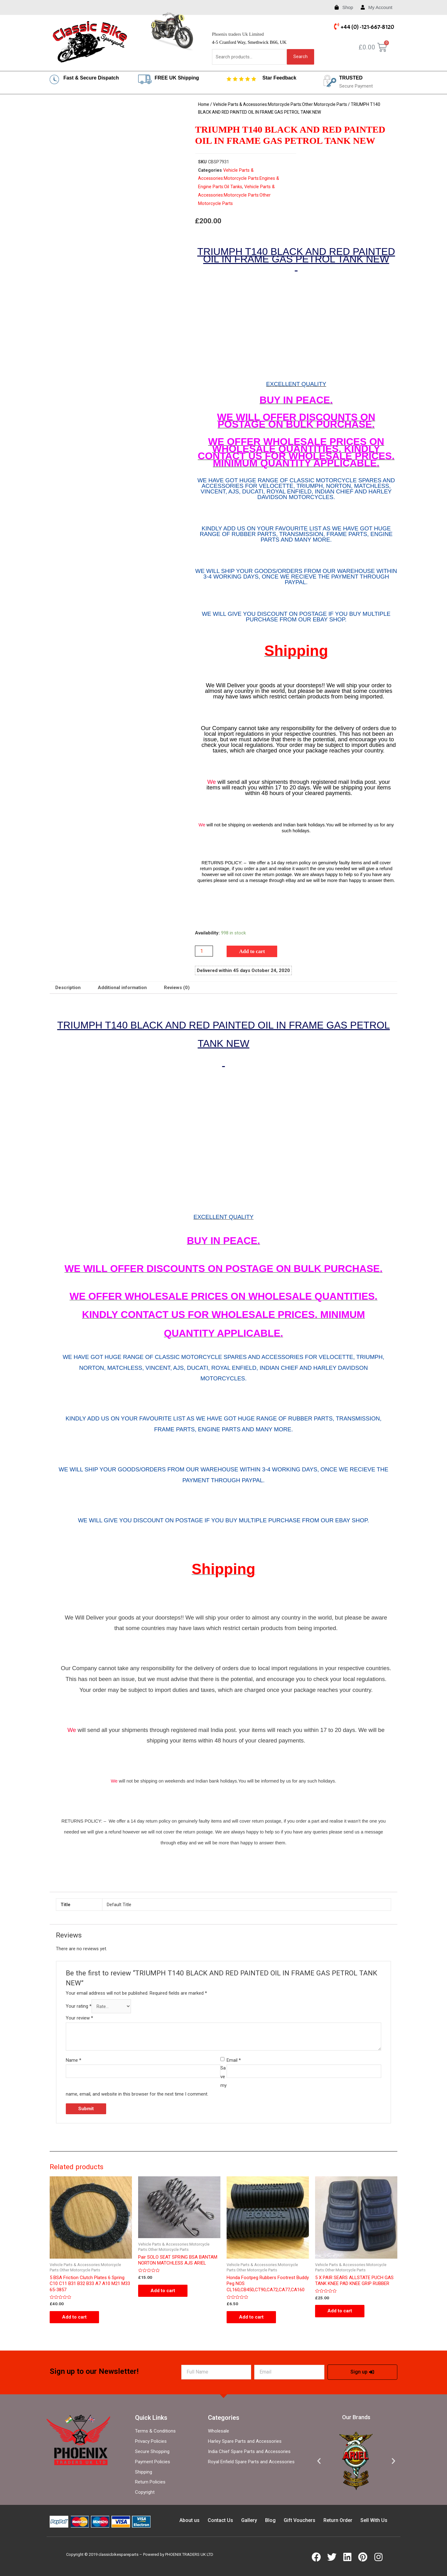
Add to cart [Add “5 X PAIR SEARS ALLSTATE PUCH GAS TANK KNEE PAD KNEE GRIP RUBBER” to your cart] (339, 2311)
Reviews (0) (177, 987)
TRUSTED (351, 77)
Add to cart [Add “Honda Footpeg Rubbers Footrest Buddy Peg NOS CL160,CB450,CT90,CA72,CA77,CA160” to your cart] (251, 2317)
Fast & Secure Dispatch (91, 77)
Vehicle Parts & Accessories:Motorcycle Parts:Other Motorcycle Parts (280, 104)
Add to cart (252, 951)
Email (234, 2060)
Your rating (79, 2007)
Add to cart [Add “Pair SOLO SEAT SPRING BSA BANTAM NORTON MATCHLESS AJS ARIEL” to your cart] (163, 2290)
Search (300, 56)
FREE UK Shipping (177, 77)
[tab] (68, 988)
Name (73, 2060)
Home (203, 104)
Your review (79, 2018)
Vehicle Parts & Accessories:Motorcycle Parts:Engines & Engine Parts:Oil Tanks (238, 179)
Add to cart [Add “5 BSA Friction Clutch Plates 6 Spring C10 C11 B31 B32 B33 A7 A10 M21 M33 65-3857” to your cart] (74, 2317)
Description (68, 987)
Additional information (122, 987)
